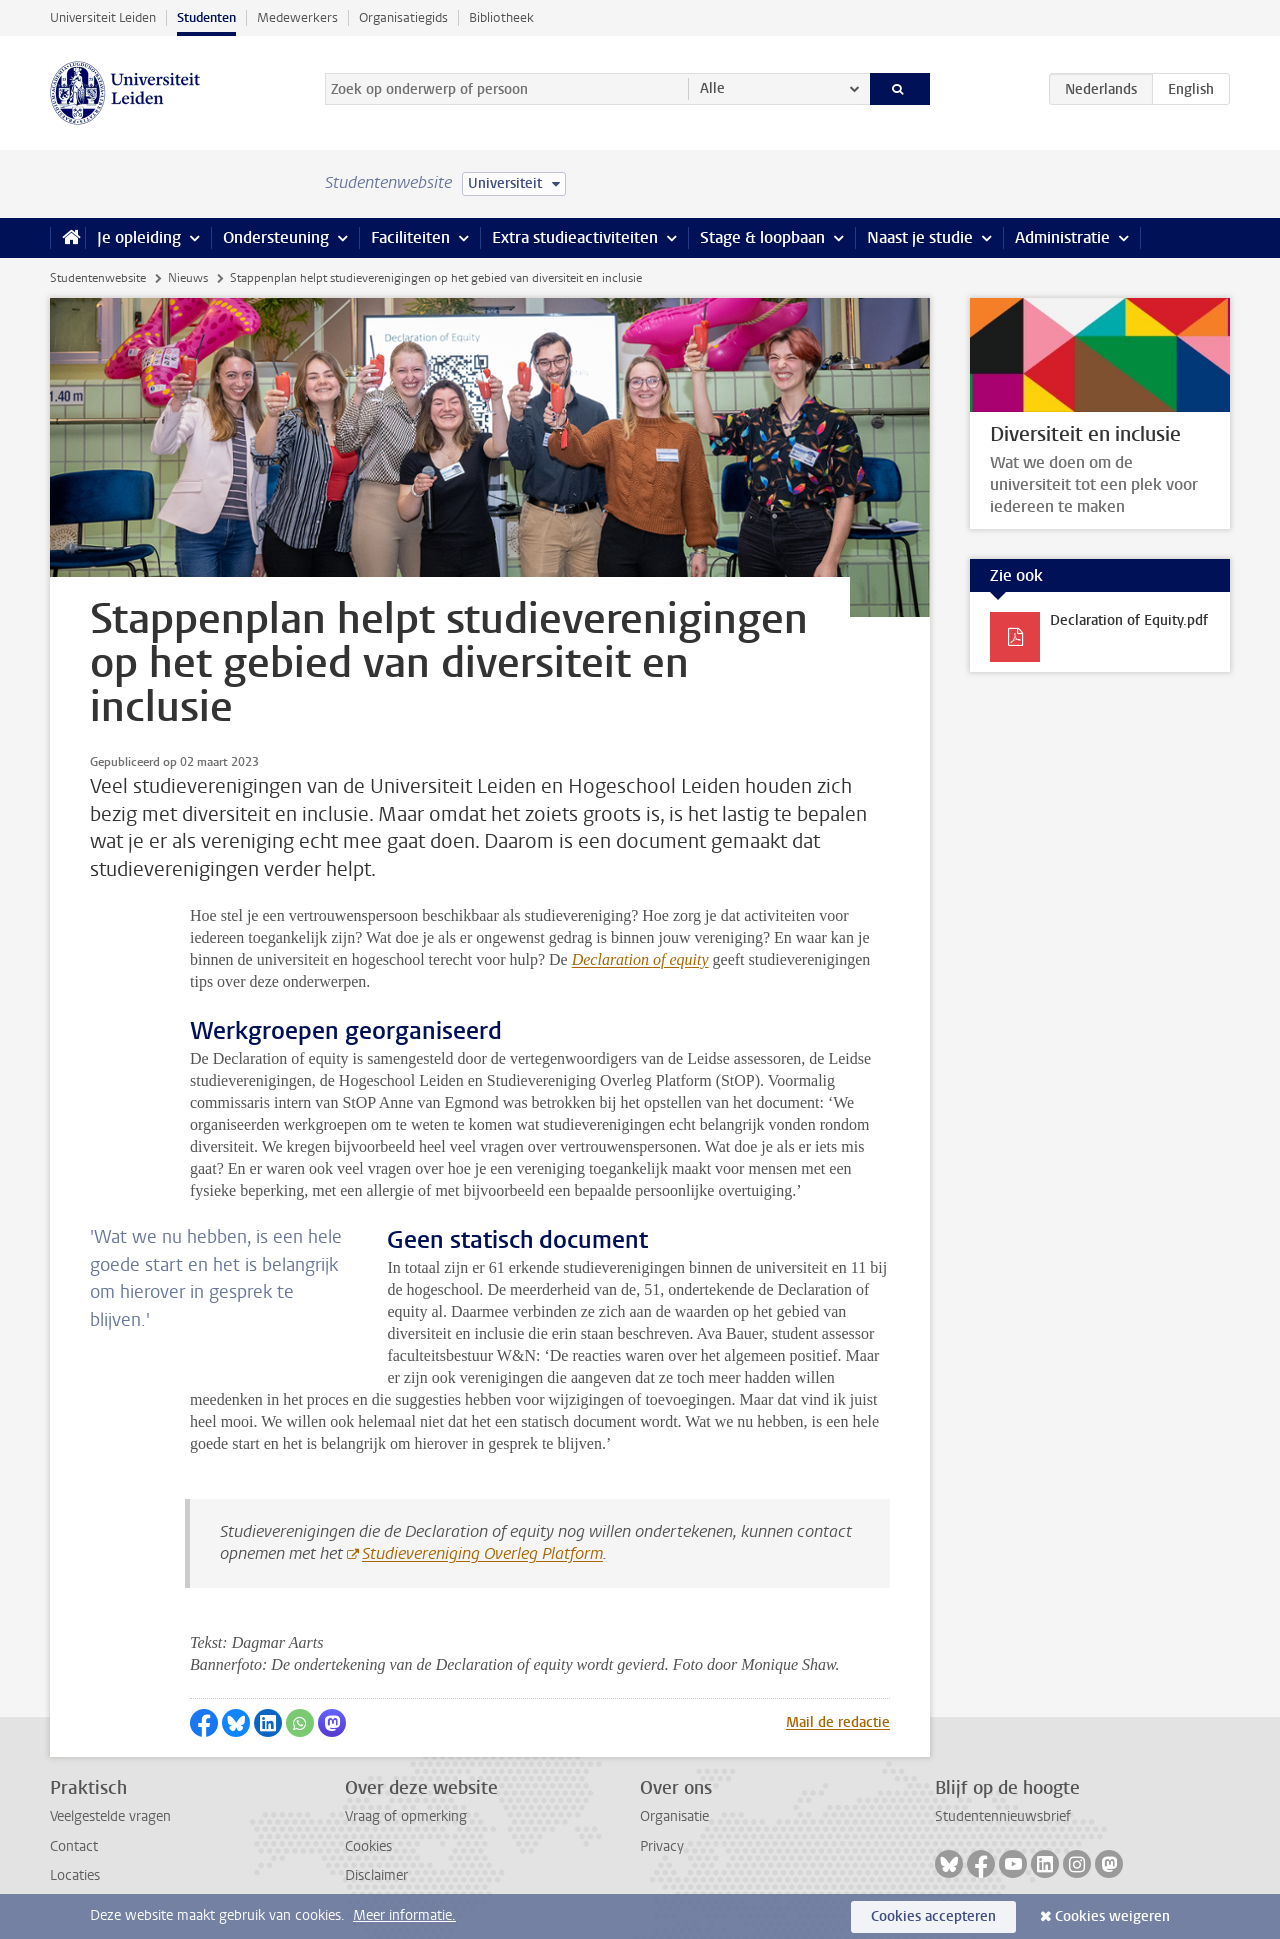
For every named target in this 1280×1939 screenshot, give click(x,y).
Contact (74, 1846)
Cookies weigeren (1112, 1916)
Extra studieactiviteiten (575, 237)
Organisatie (674, 1816)
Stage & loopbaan (762, 237)
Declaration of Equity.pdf (1129, 620)
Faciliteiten (410, 237)
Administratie (1062, 237)
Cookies (368, 1846)
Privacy (662, 1846)
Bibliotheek (501, 17)
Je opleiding (139, 237)
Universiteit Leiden (103, 17)
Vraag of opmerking (406, 1816)
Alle (712, 88)
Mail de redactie (838, 1722)
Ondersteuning (276, 237)
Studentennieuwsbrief (1003, 1816)
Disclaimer (376, 1875)
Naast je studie (920, 237)
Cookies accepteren (933, 1916)
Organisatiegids (403, 17)
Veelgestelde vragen (110, 1816)
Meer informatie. (404, 1915)
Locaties (75, 1875)
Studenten (206, 17)
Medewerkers (297, 17)
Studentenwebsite (98, 278)
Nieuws (188, 278)
